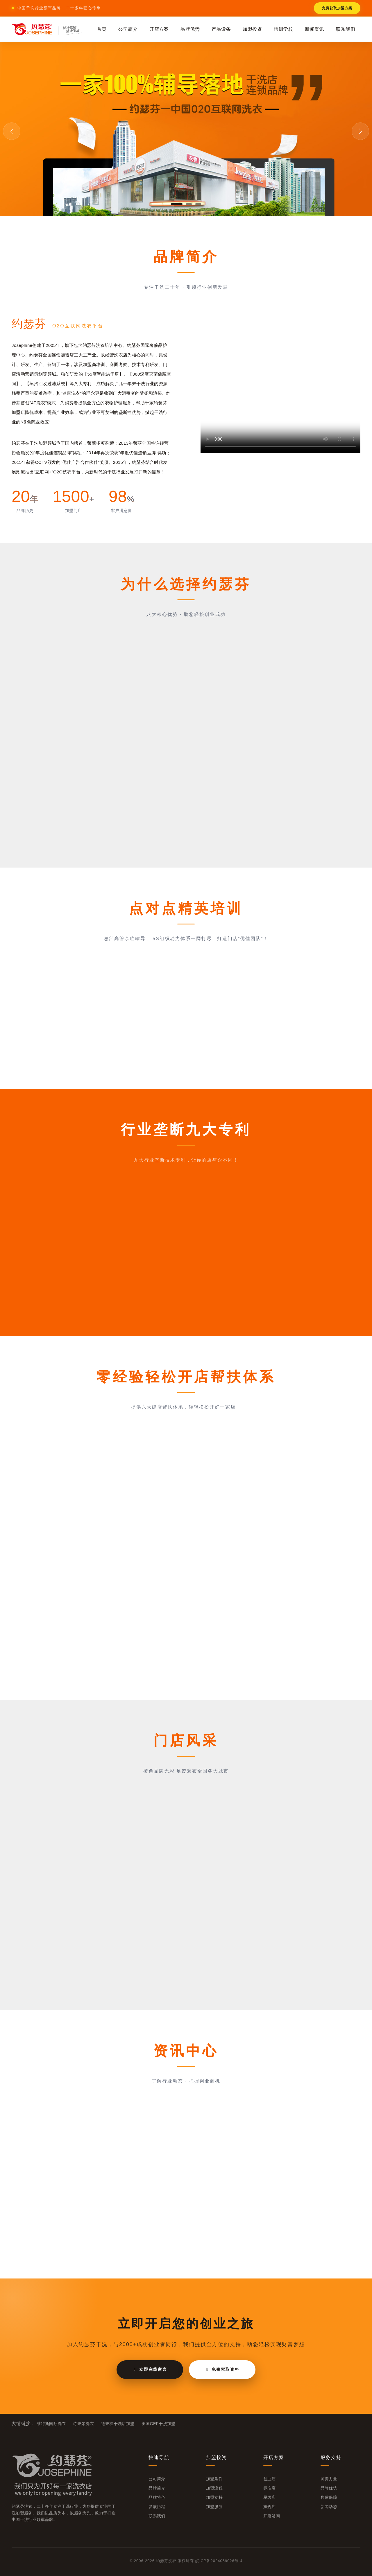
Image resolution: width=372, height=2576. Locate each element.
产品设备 (221, 29)
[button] (177, 204)
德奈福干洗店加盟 (118, 2423)
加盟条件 (214, 2478)
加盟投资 (252, 29)
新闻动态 (329, 2506)
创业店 (269, 2478)
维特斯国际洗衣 (51, 2423)
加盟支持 (214, 2497)
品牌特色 (157, 2497)
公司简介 (127, 29)
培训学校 (283, 29)
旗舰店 (269, 2506)
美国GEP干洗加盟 (158, 2423)
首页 (101, 29)
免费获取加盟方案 (337, 8)
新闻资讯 (314, 29)
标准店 (269, 2488)
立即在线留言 (150, 2369)
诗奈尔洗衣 (83, 2423)
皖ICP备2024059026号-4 (219, 2561)
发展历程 (157, 2506)
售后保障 (329, 2497)
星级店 (269, 2497)
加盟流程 (214, 2488)
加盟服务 (214, 2506)
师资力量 (329, 2478)
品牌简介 (157, 2488)
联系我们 (345, 29)
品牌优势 (190, 29)
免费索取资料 (222, 2369)
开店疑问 (271, 2516)
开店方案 (159, 29)
